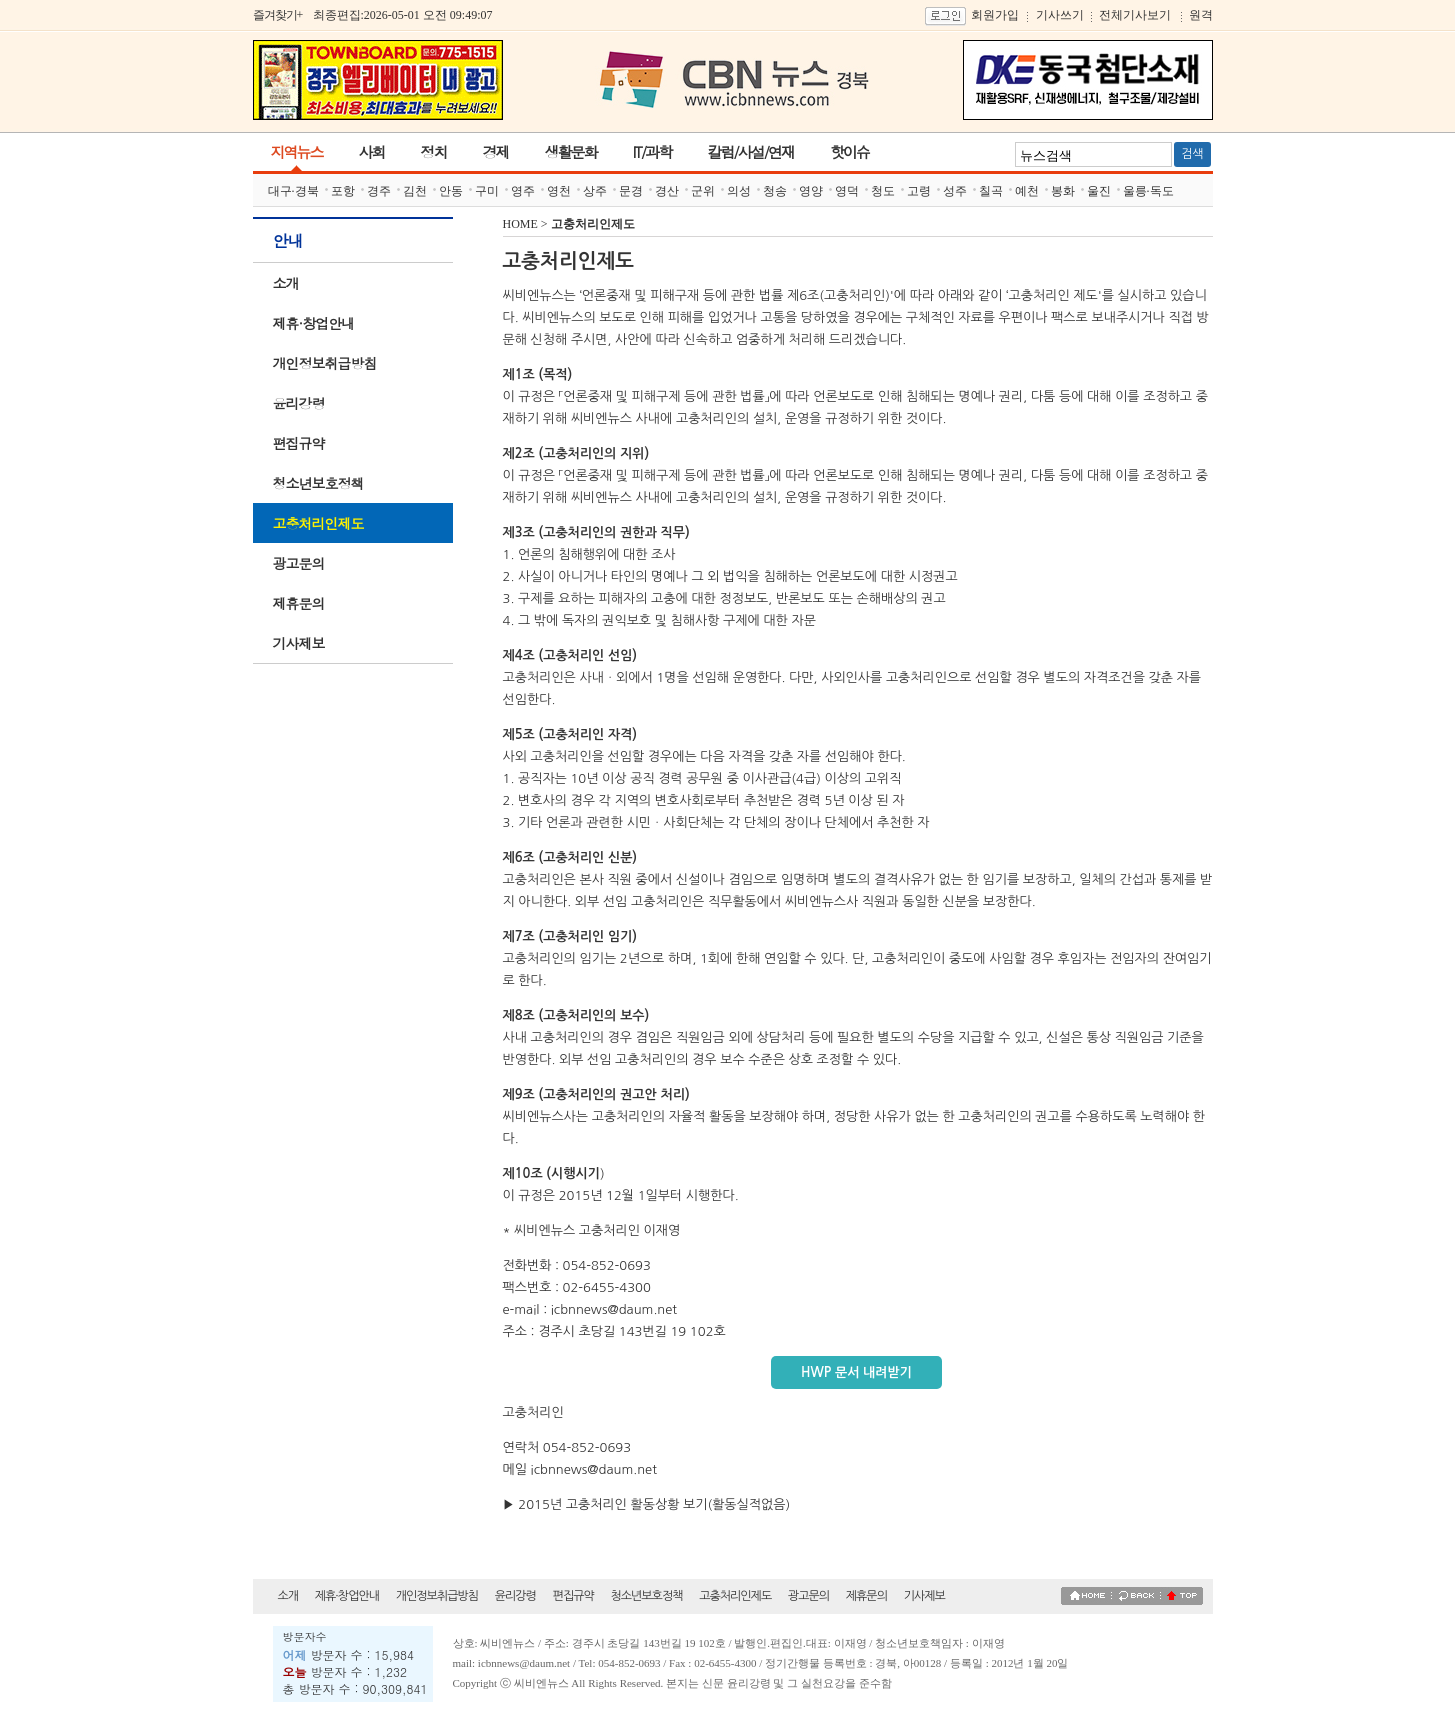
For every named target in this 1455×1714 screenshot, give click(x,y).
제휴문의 (299, 603)
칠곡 (991, 191)
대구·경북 (293, 191)
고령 (919, 191)
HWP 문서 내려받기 (856, 1372)
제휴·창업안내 (314, 323)
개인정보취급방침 (325, 363)
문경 (631, 191)
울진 (1099, 191)
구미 (487, 191)
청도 (883, 191)
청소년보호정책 (318, 483)
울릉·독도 (1148, 191)
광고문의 (299, 563)
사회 (372, 151)
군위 (703, 191)
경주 (379, 191)
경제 (496, 151)
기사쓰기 (1060, 15)
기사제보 (299, 643)
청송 (775, 191)
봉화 (1063, 191)
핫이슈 (849, 151)
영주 (523, 191)
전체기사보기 (1135, 15)
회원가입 (995, 15)
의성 (739, 191)
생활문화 (571, 151)
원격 (1201, 15)
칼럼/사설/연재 (750, 151)
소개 (286, 283)
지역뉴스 (297, 151)
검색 (1192, 154)
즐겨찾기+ (278, 15)
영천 (559, 191)
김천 (415, 191)
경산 (667, 191)
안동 (451, 191)
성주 (955, 191)
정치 (434, 151)
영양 (811, 191)
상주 (595, 191)
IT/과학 (652, 151)
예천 (1027, 191)
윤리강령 (299, 403)
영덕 (847, 191)
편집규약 (299, 443)
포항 (343, 191)
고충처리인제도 (318, 523)
